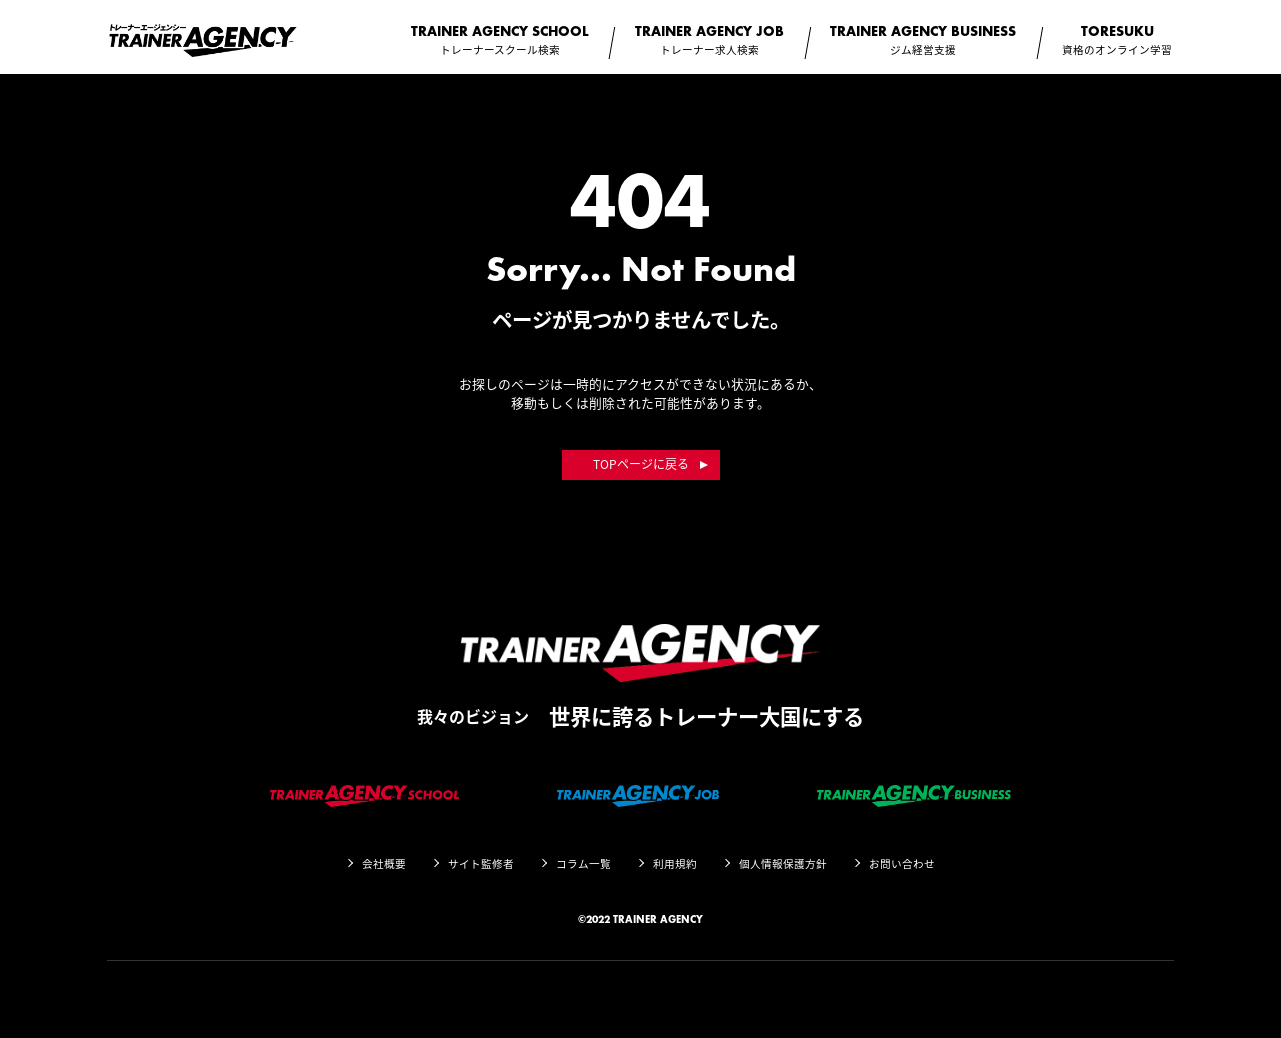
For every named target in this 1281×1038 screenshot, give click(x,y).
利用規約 (675, 863)
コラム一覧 (583, 863)
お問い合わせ (902, 863)
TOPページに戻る (641, 464)
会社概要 (384, 863)
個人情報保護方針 (783, 863)
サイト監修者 (481, 863)
